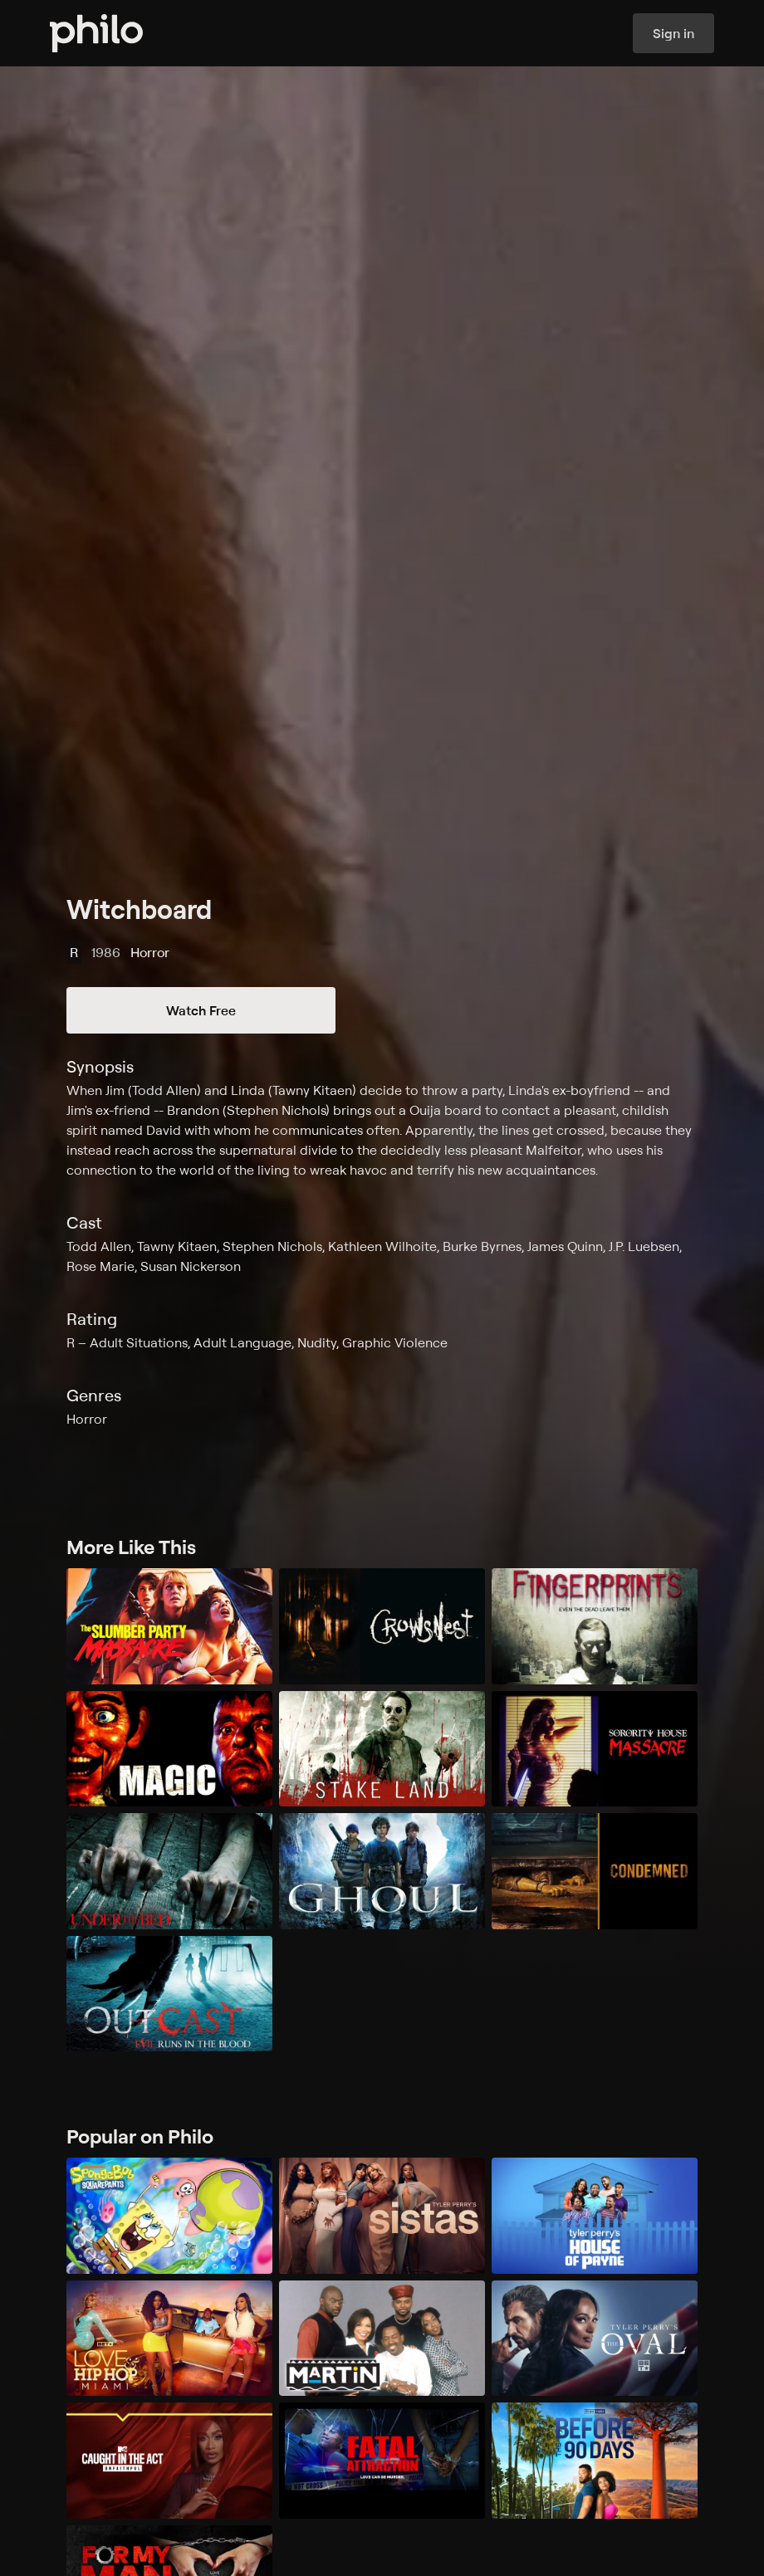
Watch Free (201, 1010)
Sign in (673, 33)
